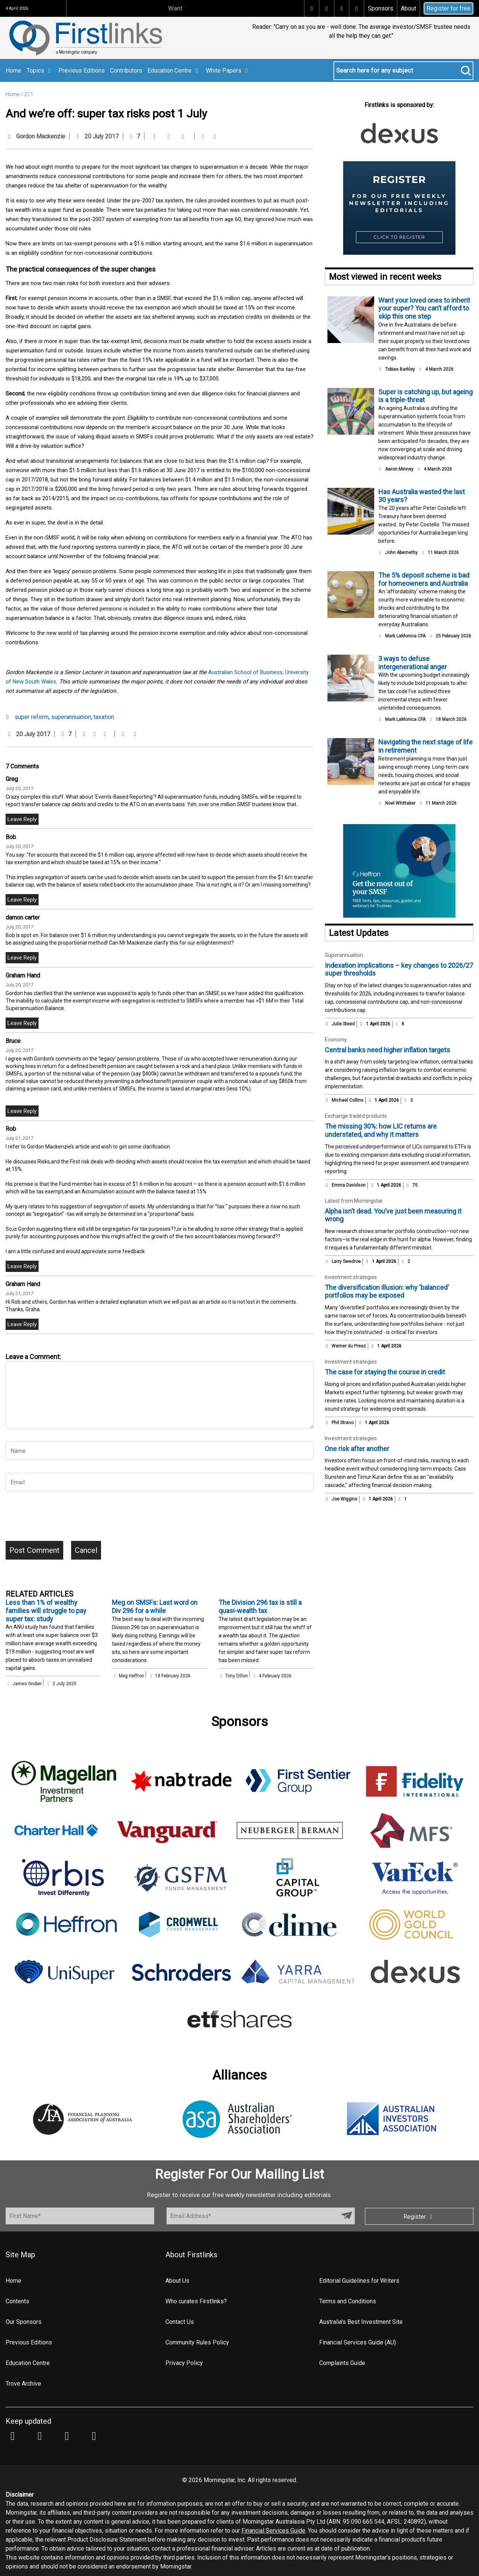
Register (419, 2216)
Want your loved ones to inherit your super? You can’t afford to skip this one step (424, 308)
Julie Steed (343, 1024)
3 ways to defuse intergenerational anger (412, 663)
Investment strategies (351, 1277)
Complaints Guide (342, 2363)
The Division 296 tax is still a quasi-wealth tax (260, 1606)
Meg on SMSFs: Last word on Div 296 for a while (155, 1606)
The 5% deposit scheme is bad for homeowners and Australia (423, 579)
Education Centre (174, 70)
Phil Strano (343, 1422)
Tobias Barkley (400, 369)
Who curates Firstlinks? (196, 2301)
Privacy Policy (184, 2363)
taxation (104, 717)
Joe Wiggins (344, 1499)
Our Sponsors (24, 2321)
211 (28, 94)
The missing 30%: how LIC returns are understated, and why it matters (381, 1130)
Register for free (448, 8)
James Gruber (27, 1683)
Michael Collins (347, 1100)
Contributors (126, 70)
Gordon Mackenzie (40, 136)
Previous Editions (81, 70)
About (408, 8)
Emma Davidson (349, 1185)
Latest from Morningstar (354, 1201)
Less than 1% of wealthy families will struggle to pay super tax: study (46, 1610)
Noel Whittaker (400, 803)
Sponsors (380, 8)
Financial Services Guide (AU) (357, 2342)
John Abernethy (401, 552)
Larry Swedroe (346, 1261)
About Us (177, 2280)
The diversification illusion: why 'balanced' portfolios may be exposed (387, 1292)
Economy (336, 1040)
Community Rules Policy (197, 2342)
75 (412, 1185)
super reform (32, 717)
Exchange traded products (356, 1116)
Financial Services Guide (273, 2530)
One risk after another (357, 1449)
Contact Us (179, 2321)
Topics (40, 70)
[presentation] (62, 1518)
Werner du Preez (349, 1346)
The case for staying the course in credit (385, 1372)
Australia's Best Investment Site (361, 2321)
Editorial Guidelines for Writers (359, 2280)
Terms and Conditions (347, 2301)
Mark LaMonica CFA (405, 636)
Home (13, 70)
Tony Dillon (236, 1676)
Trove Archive (23, 2383)
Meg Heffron (131, 1676)
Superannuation (344, 955)
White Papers (228, 70)
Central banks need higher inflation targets (387, 1050)
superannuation (71, 717)
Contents (17, 2301)
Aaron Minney (399, 469)
